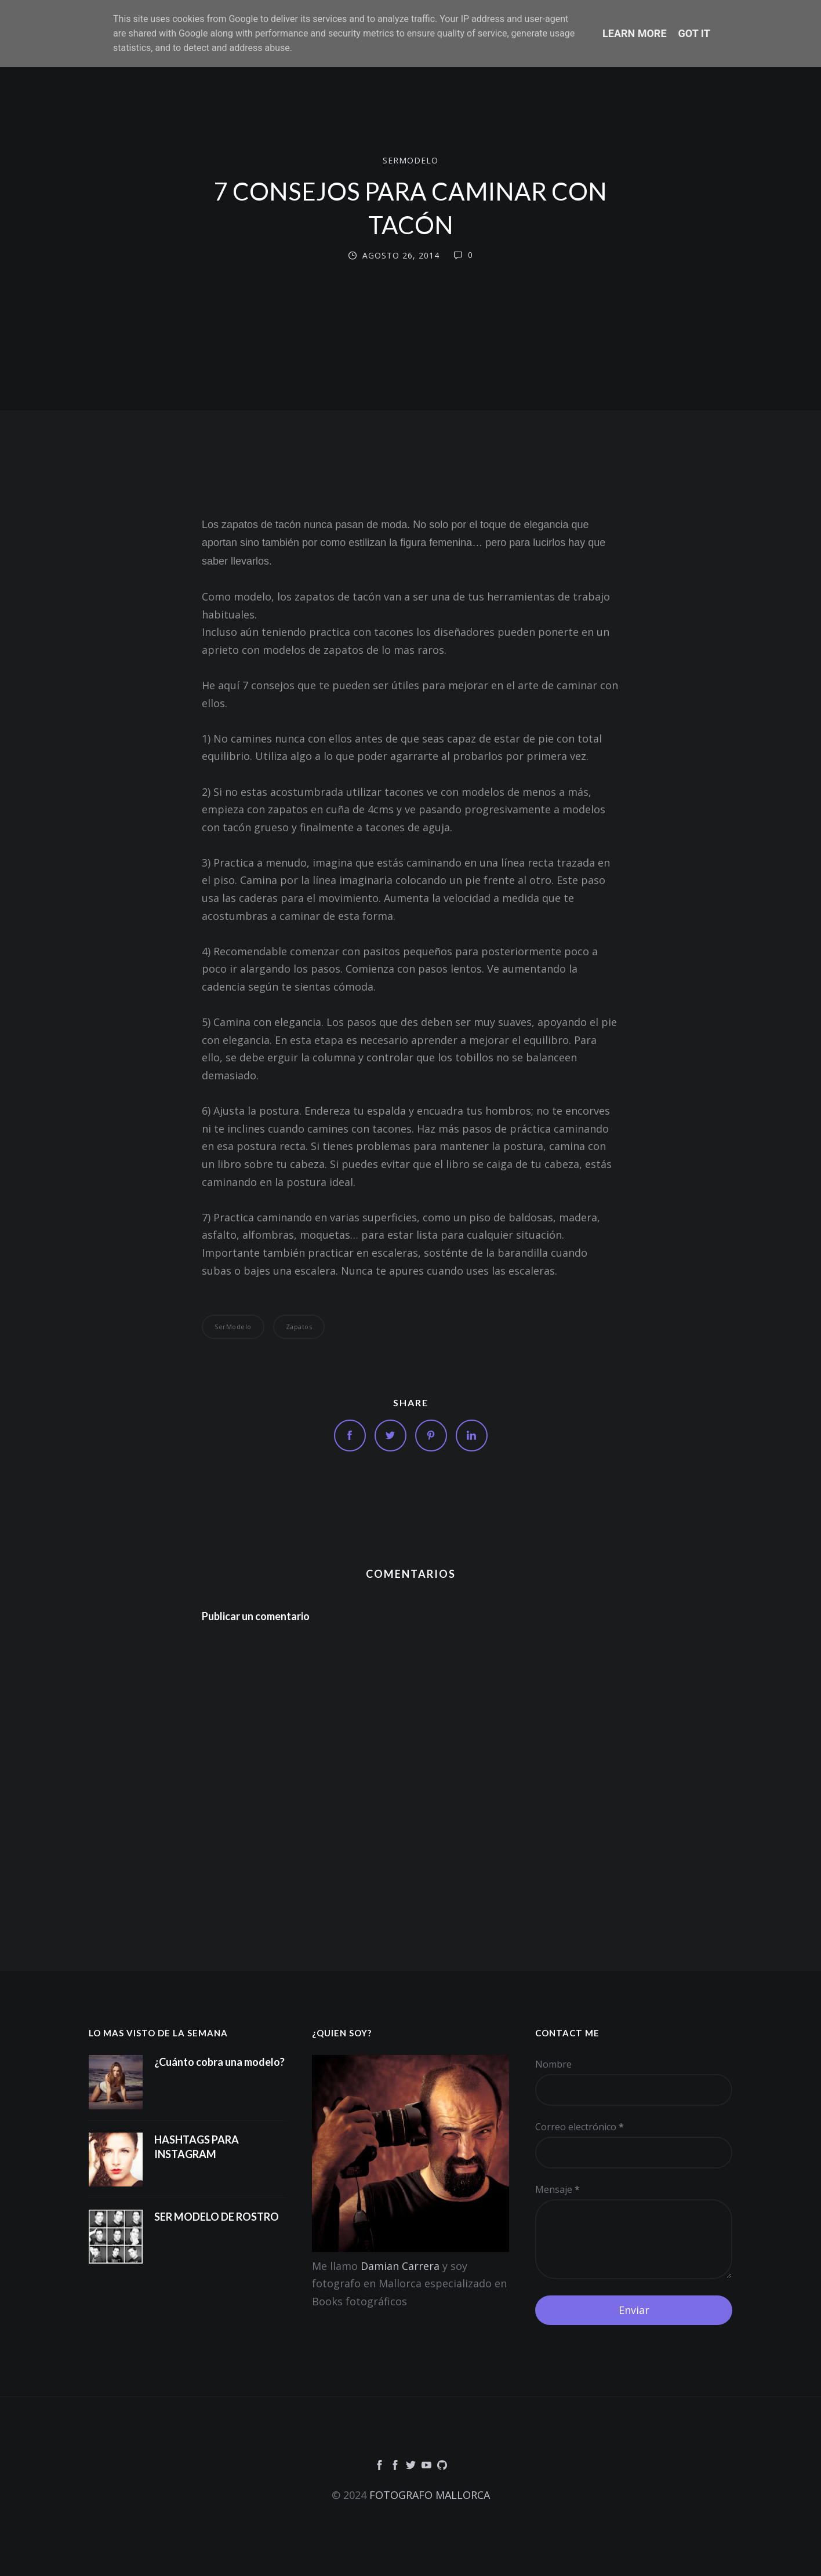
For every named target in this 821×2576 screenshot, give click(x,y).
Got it (694, 33)
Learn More (634, 33)
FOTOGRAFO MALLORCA (429, 2495)
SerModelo (410, 160)
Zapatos (299, 1326)
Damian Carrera (400, 2266)
